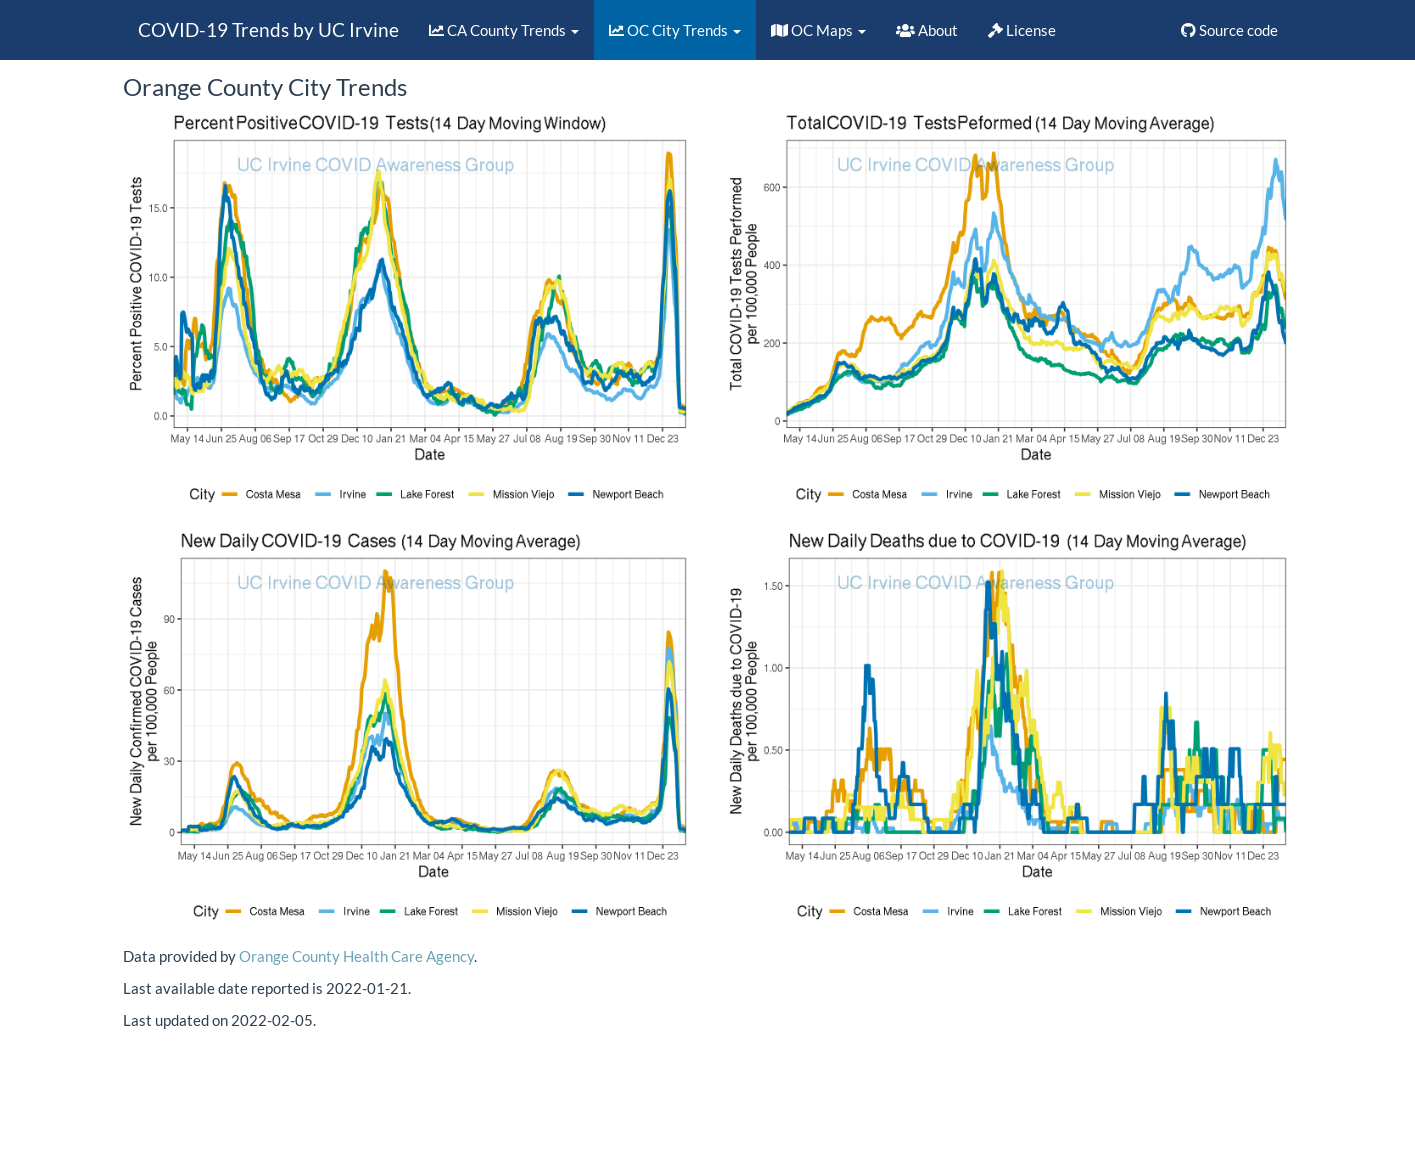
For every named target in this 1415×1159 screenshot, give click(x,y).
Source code (1229, 30)
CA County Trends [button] (504, 30)
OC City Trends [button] (675, 30)
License (1022, 30)
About (927, 30)
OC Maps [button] (818, 30)
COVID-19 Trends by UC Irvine (268, 29)
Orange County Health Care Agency (356, 956)
